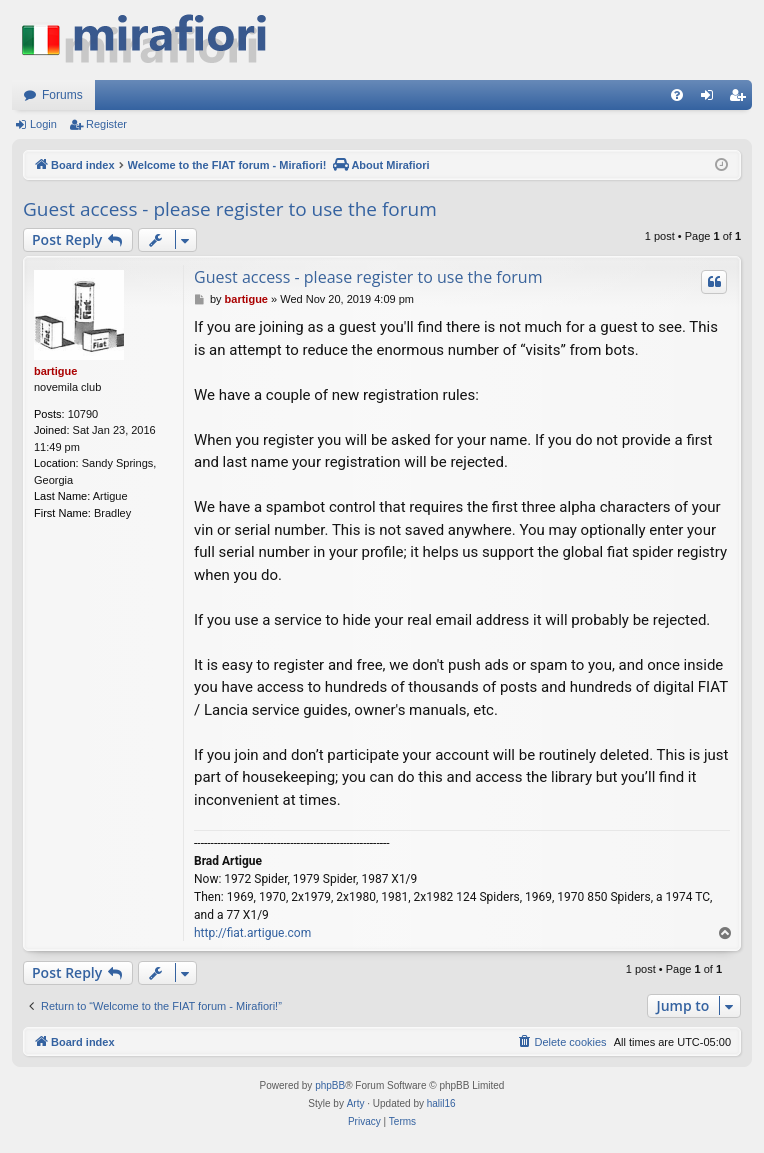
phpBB (330, 1085)
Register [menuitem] (741, 99)
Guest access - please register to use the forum (230, 209)
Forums (62, 95)
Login (43, 124)
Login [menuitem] (711, 99)
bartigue (55, 371)
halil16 (441, 1103)
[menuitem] (677, 95)
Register (106, 124)
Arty (356, 1103)
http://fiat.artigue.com (252, 933)
